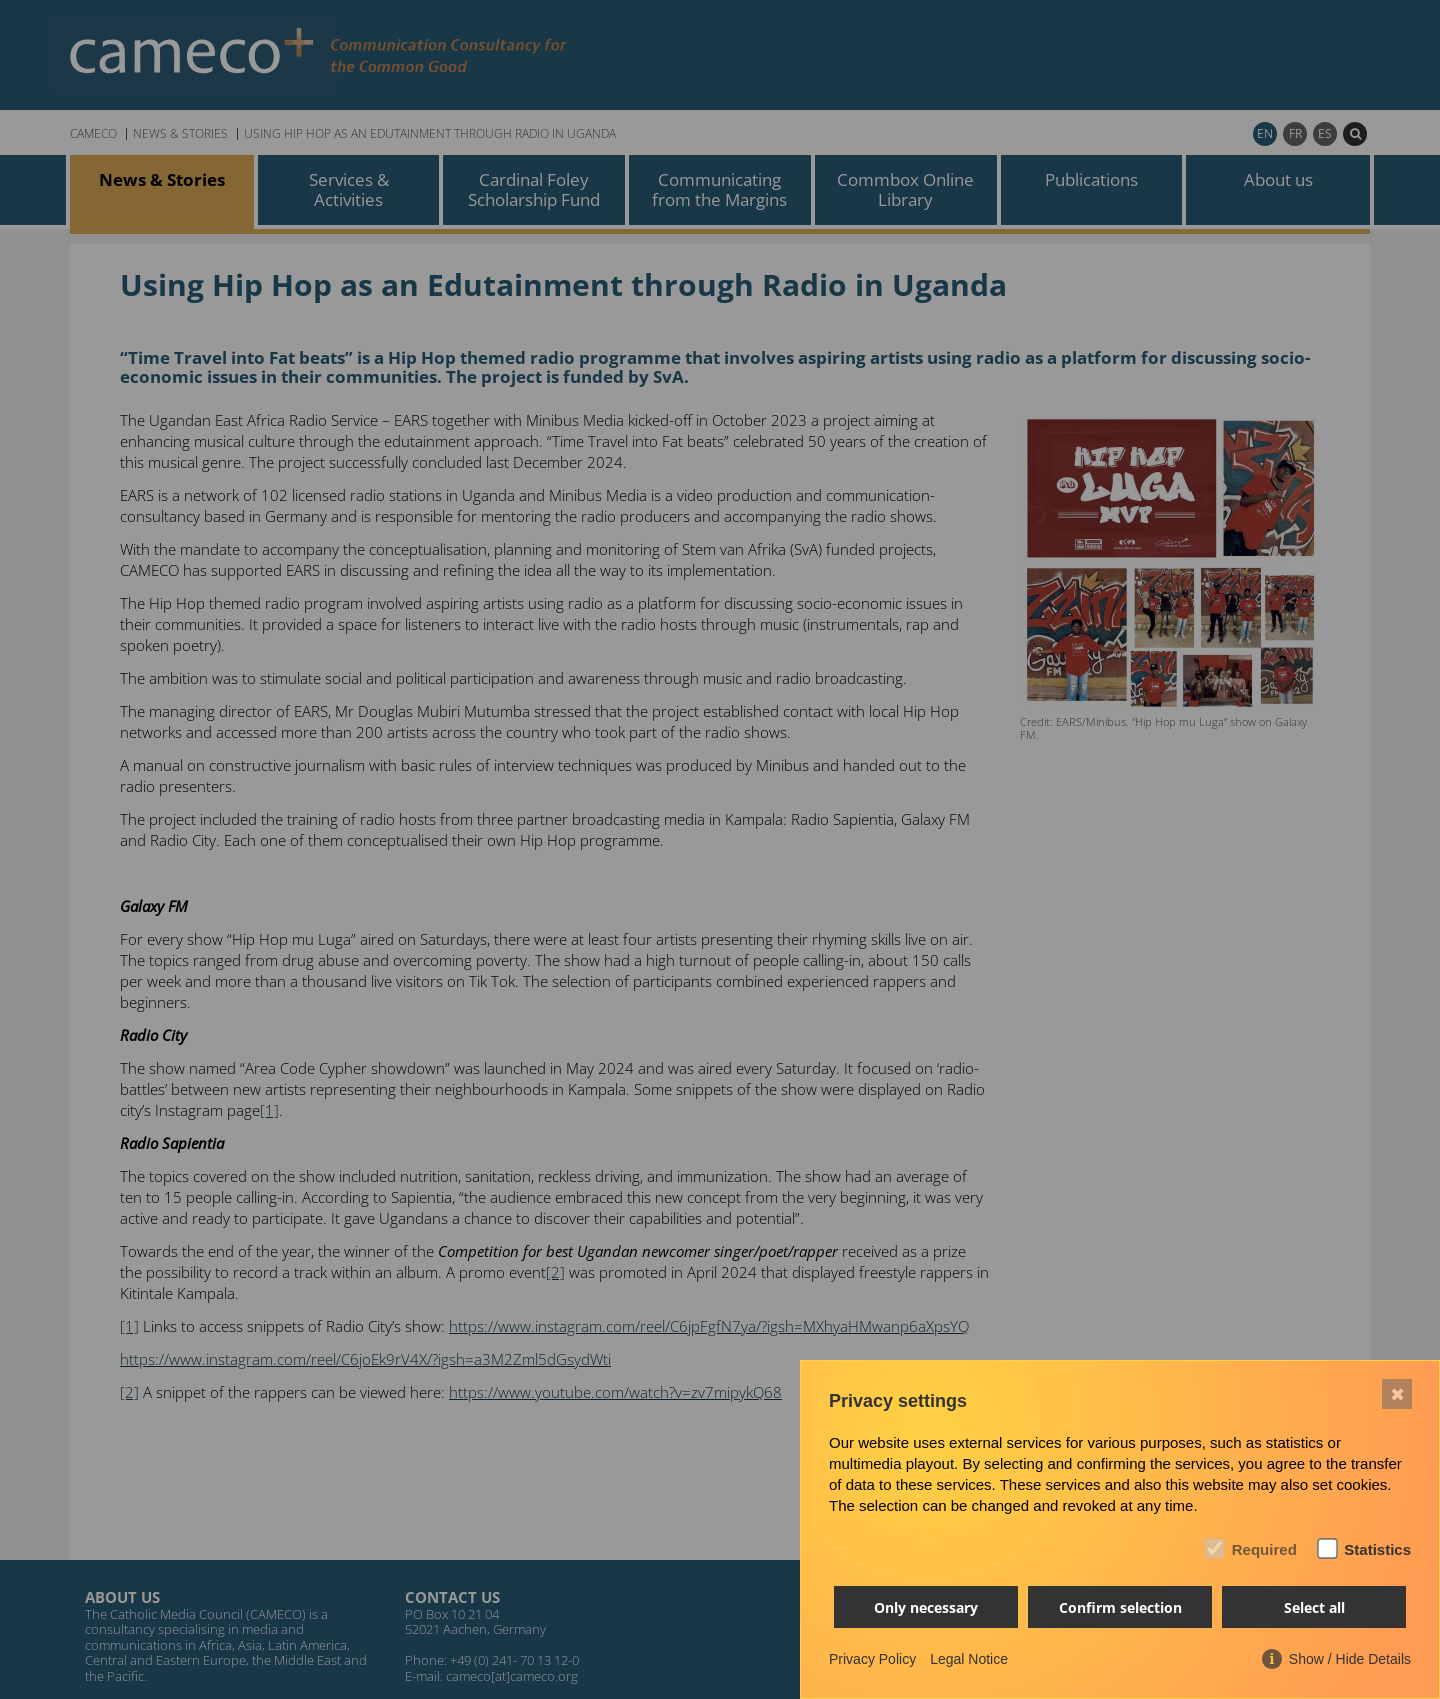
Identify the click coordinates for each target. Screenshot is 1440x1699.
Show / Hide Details (1350, 1659)
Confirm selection (1120, 1607)
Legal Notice (969, 1659)
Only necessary (926, 1607)
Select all (1314, 1607)
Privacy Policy (872, 1659)
